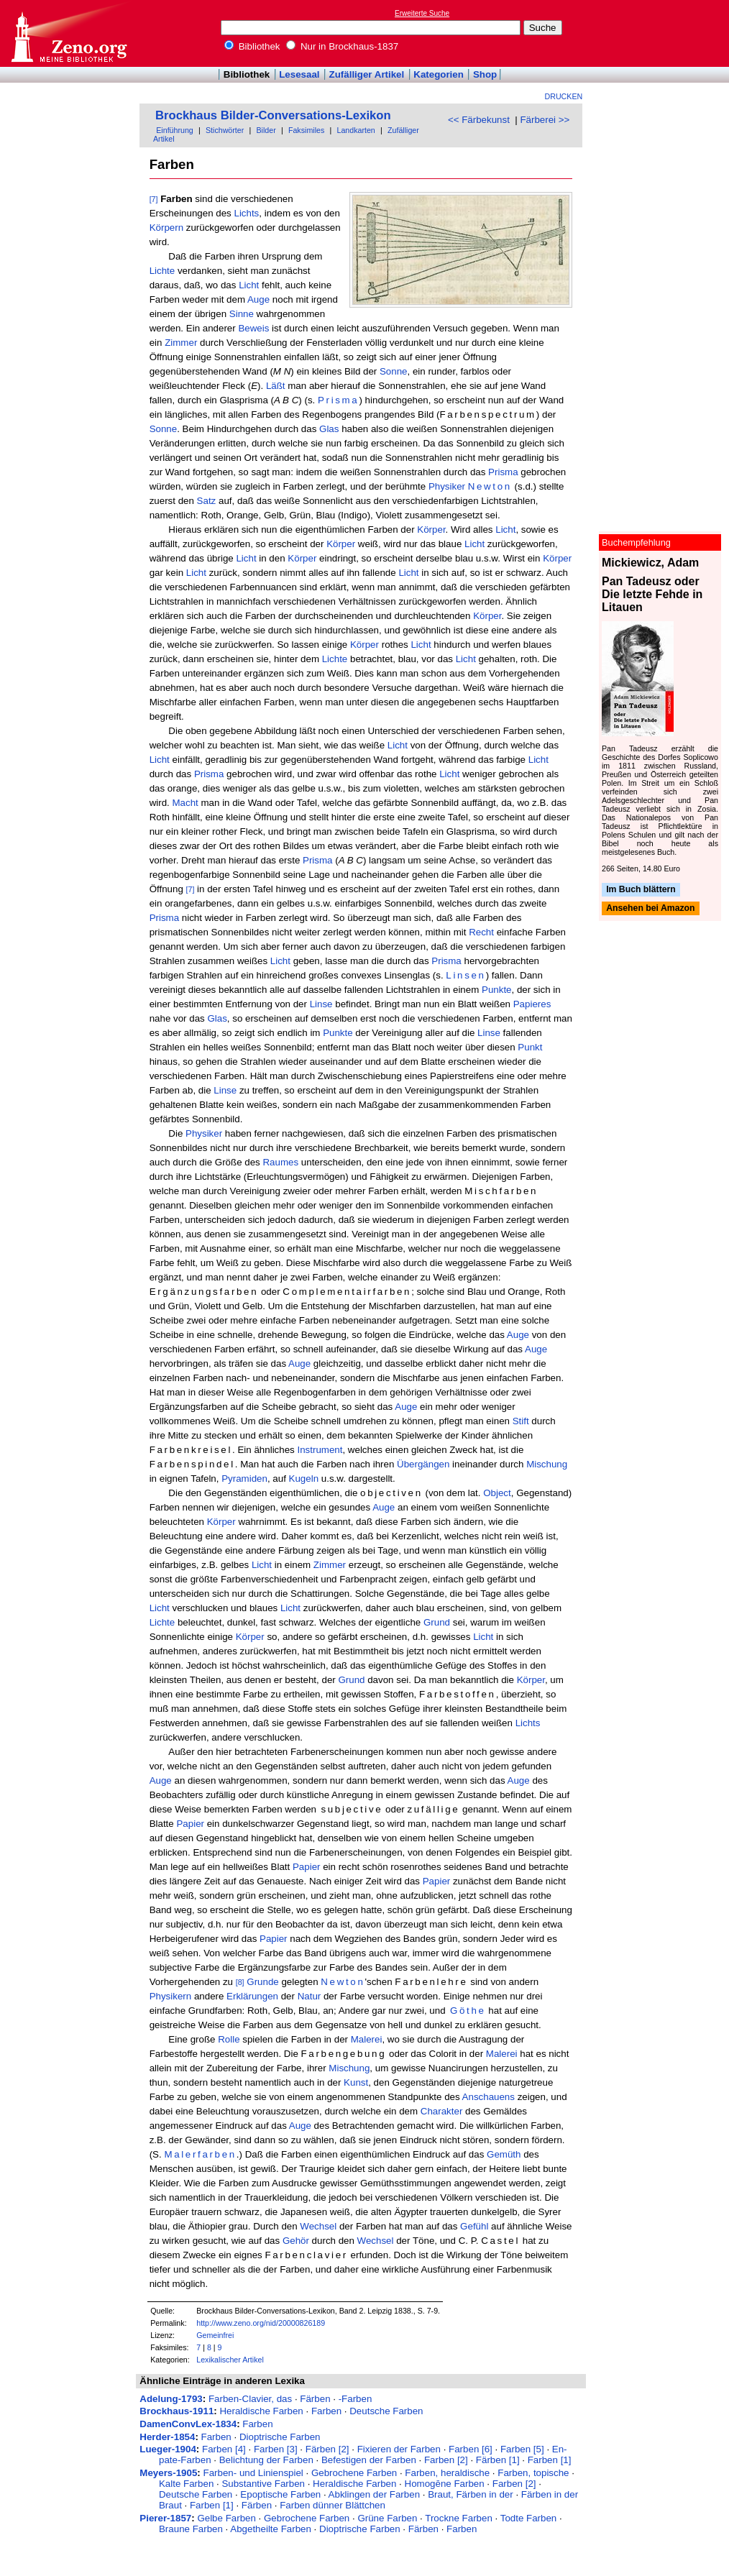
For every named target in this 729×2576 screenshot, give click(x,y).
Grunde (262, 1981)
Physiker (446, 486)
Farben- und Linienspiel (253, 2472)
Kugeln (304, 1478)
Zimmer (181, 342)
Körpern (166, 227)
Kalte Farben (186, 2483)
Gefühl (474, 2226)
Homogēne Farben (445, 2483)
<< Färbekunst (479, 119)
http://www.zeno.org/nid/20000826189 (260, 2323)
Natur (309, 1996)
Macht (185, 802)
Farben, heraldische (447, 2472)
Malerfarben (200, 2154)
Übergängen (423, 1464)
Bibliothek (252, 46)
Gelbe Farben (226, 2518)
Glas (329, 428)
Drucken (564, 96)
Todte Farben (528, 2518)
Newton (490, 486)
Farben (326, 2411)
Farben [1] (550, 2459)
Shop (485, 74)
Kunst (356, 2082)
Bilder (265, 130)
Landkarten (355, 130)
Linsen (465, 975)
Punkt (530, 1047)
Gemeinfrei (215, 2335)
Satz (206, 500)
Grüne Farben (387, 2518)
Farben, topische (533, 2472)
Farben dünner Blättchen (332, 2505)
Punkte (497, 989)
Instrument (319, 1449)
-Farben (355, 2398)
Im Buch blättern (641, 889)
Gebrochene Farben (354, 2472)
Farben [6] (470, 2449)
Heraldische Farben (261, 2411)
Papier (190, 1823)
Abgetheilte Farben (270, 2529)
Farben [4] (224, 2449)
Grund (436, 1622)
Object (497, 1493)
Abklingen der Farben (374, 2494)
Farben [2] (446, 2459)
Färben (315, 2398)
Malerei (366, 2039)
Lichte (162, 270)
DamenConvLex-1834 (188, 2424)
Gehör (296, 2240)
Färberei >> (544, 119)
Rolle (228, 2039)
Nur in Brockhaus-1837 (342, 46)
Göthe (468, 2010)
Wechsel (318, 2226)
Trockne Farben (458, 2518)
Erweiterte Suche (422, 13)
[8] (240, 1982)
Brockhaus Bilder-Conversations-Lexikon (273, 115)
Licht (249, 285)
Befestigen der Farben (368, 2459)
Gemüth (504, 2154)
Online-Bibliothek (68, 33)
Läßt (275, 385)
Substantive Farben (263, 2483)
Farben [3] (276, 2449)
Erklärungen (252, 1996)
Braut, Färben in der (470, 2494)
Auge (258, 299)
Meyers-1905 (168, 2472)
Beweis (253, 328)
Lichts (246, 213)
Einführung (174, 130)
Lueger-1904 (167, 2449)
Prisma (338, 400)
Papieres (532, 1004)
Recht (481, 932)
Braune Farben (191, 2529)
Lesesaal (299, 74)
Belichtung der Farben (266, 2459)
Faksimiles (306, 130)
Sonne (394, 371)
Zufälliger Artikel (367, 74)
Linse (321, 1004)
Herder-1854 (167, 2436)
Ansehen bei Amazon (650, 909)
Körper (431, 529)
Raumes (280, 1162)
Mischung (546, 1464)
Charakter (442, 2111)
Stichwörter (225, 130)
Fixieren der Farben (399, 2449)
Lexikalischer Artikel (230, 2359)
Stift (521, 1421)
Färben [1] (498, 2459)
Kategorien (438, 74)
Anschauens (488, 2096)
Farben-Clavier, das (250, 2398)
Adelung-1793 (170, 2398)
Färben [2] (327, 2449)
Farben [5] (522, 2449)
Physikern (171, 1996)
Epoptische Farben (280, 2494)
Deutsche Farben (386, 2411)
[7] (154, 199)
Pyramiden (244, 1478)
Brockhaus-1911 (176, 2411)
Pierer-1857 (165, 2518)
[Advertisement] (663, 33)
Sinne (241, 313)
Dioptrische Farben (280, 2436)
